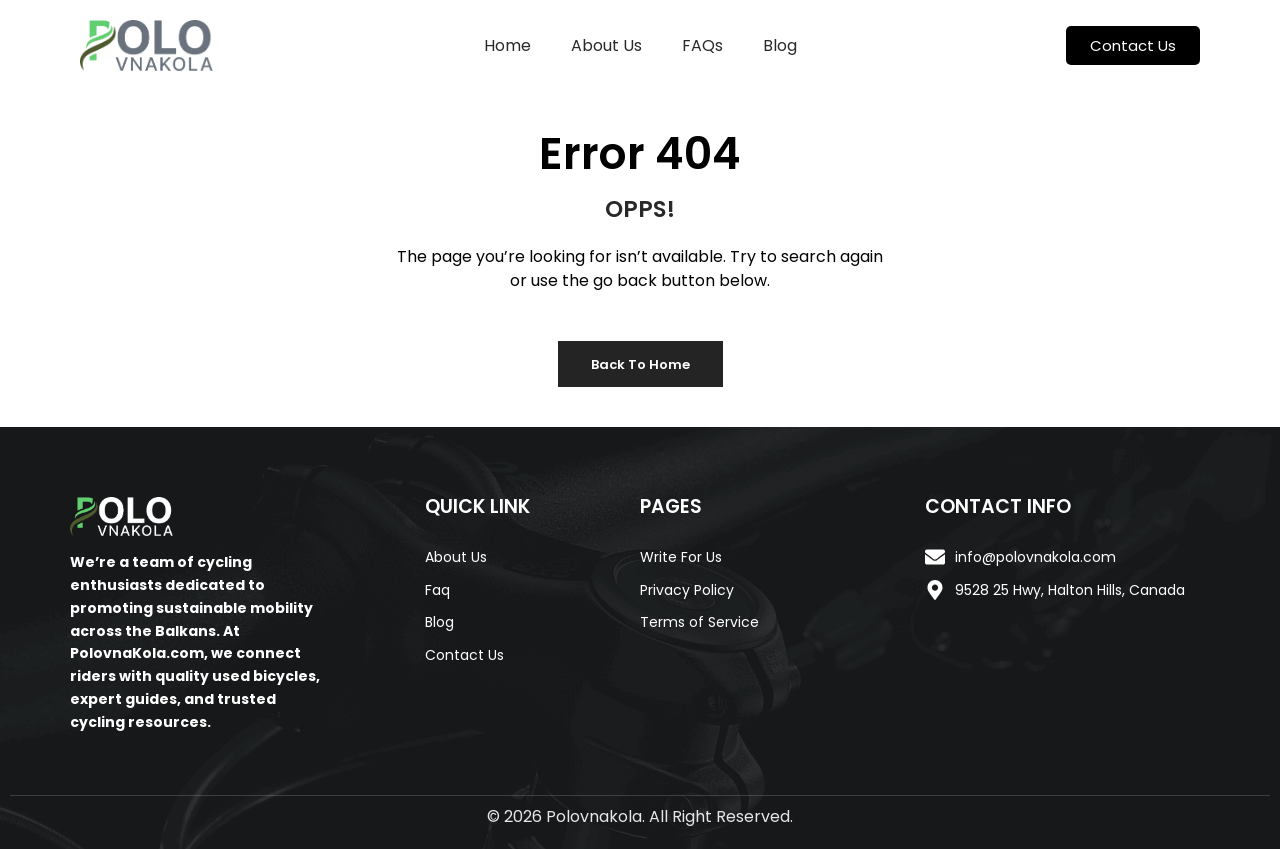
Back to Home (640, 364)
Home (507, 45)
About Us (606, 45)
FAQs (702, 45)
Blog (780, 45)
